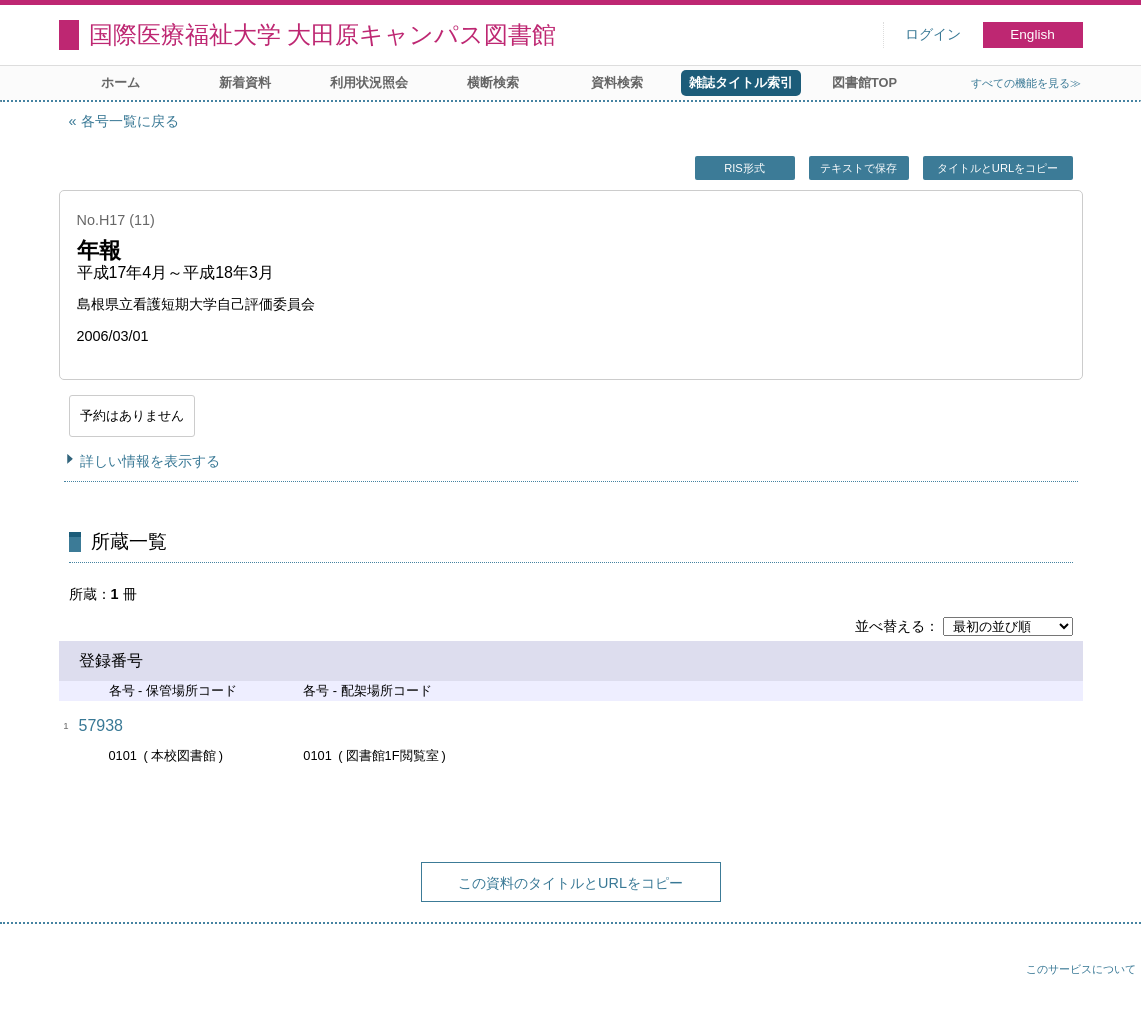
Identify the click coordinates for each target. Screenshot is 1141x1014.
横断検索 (493, 82)
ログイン (933, 34)
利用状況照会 (369, 82)
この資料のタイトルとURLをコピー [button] (570, 883)
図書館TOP (864, 82)
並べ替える (890, 626)
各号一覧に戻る (130, 121)
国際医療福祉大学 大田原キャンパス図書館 (323, 34)
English (1032, 34)
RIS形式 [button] (744, 168)
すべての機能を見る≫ (1026, 83)
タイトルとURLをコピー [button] (997, 168)
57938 (101, 725)
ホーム (120, 82)
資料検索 (617, 82)
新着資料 (245, 82)
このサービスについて (1081, 969)
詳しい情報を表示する (150, 461)
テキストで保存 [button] (858, 168)
